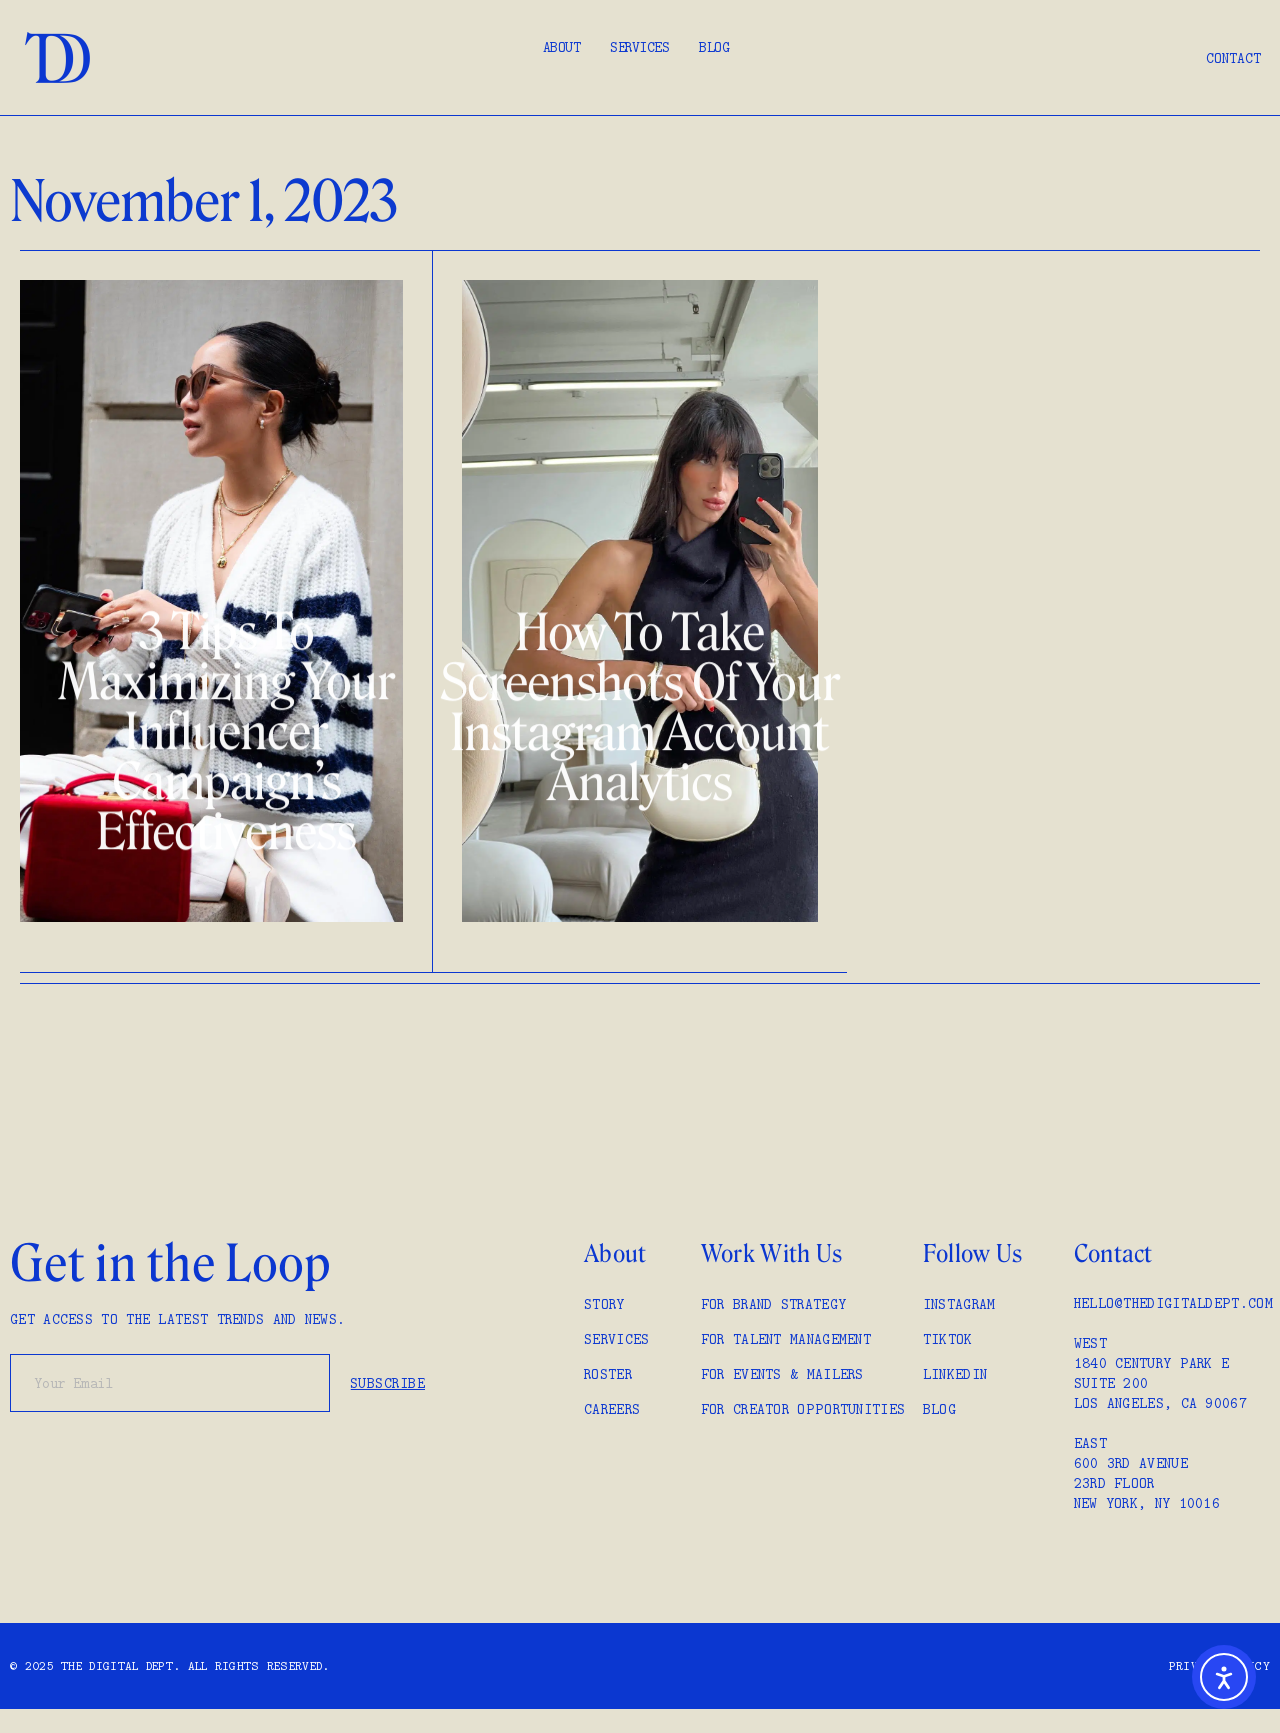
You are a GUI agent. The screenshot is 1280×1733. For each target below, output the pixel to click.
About (562, 47)
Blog (714, 47)
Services (639, 47)
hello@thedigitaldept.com (1173, 1303)
